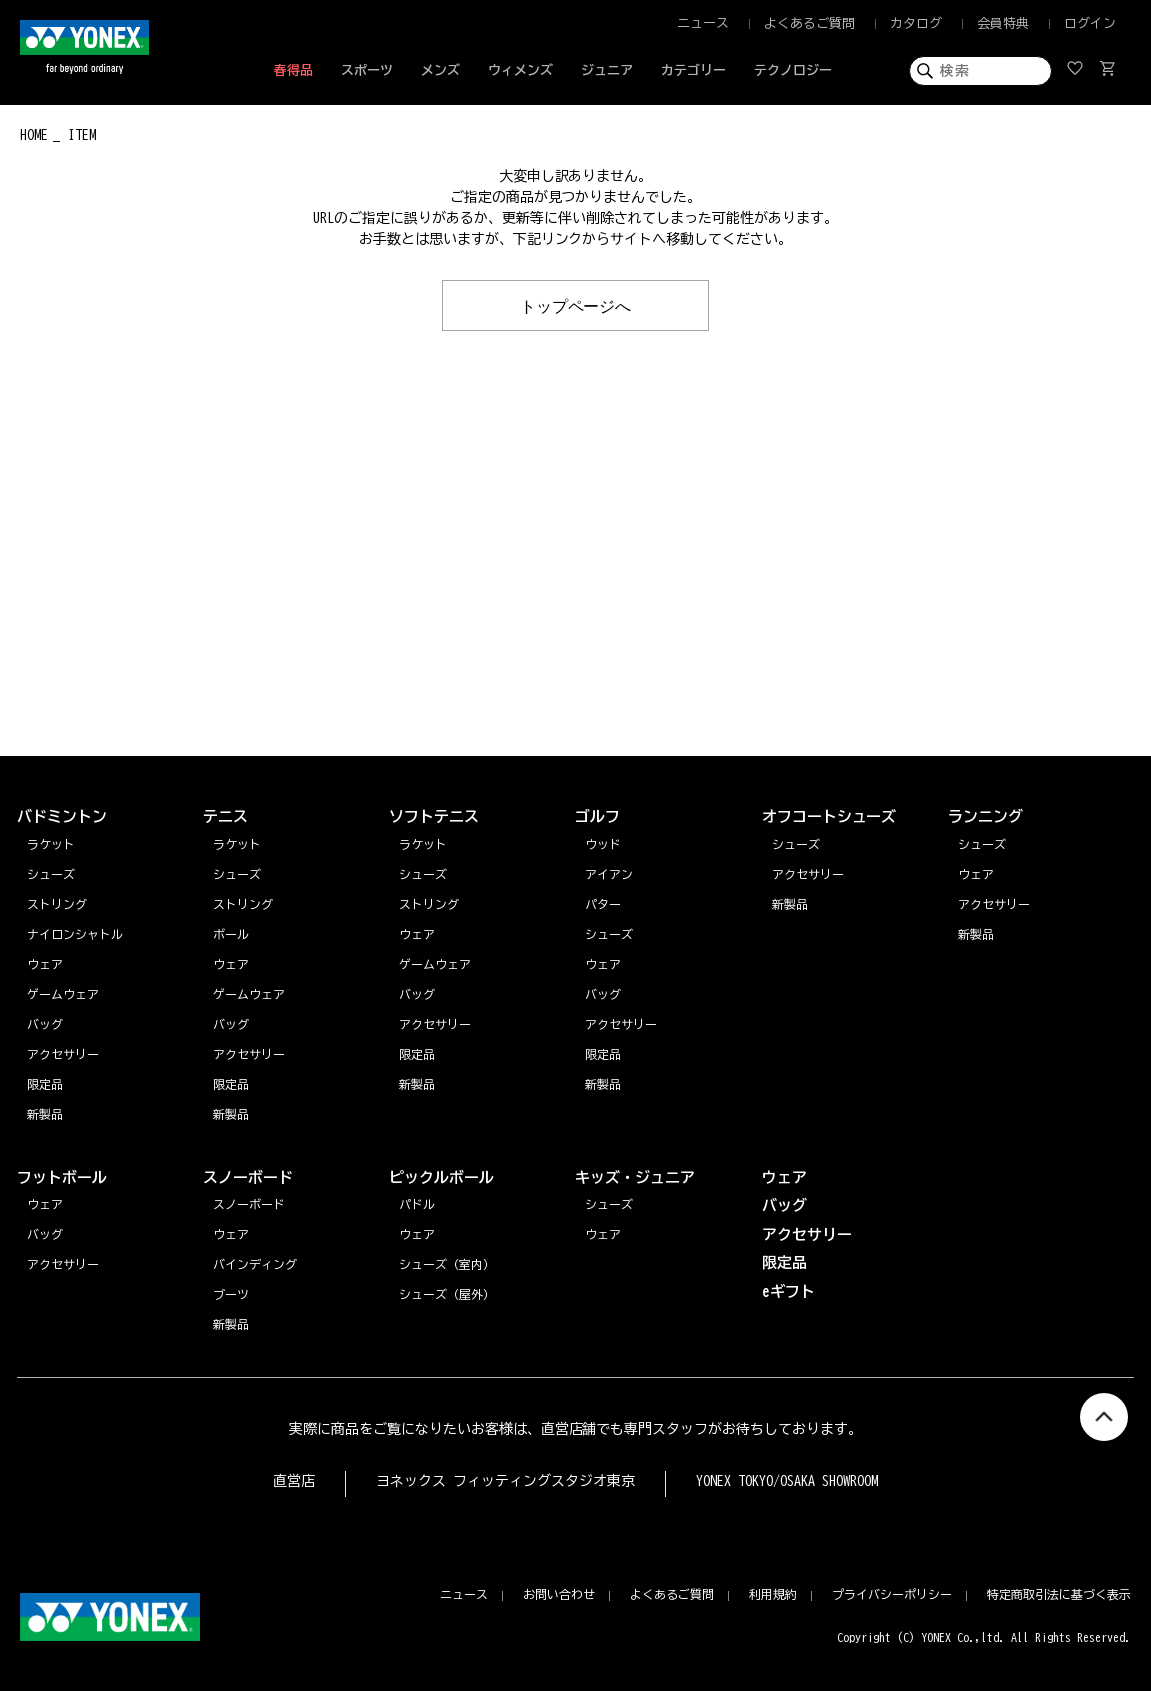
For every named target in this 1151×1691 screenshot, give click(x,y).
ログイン (1090, 23)
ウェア (976, 874)
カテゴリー (693, 70)
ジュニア (607, 70)
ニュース (703, 23)
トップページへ (576, 305)
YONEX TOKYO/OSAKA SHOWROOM (787, 1481)
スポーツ (367, 70)
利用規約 (773, 1594)
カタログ (916, 23)
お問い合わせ (559, 1594)
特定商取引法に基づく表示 (1059, 1594)
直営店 (294, 1481)
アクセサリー (994, 904)
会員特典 (1003, 23)
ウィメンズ (520, 70)
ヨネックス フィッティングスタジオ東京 (505, 1481)
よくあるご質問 (809, 23)
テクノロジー (793, 70)
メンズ (440, 70)
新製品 (976, 934)
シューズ (982, 844)
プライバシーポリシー (892, 1594)
